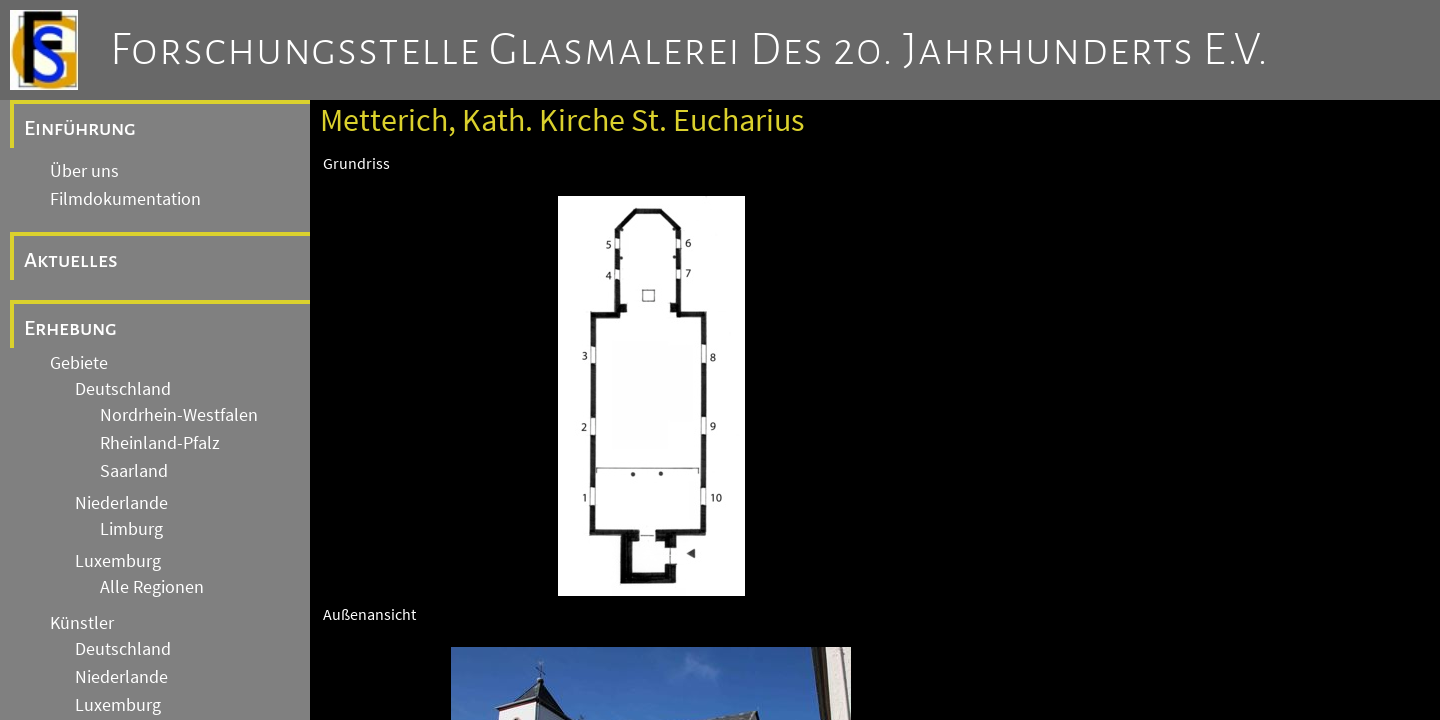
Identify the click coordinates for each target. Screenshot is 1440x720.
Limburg (131, 529)
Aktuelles (71, 260)
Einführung (80, 128)
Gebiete (79, 363)
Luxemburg (118, 561)
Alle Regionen (152, 587)
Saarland (134, 471)
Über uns (84, 171)
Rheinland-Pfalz (160, 443)
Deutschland (123, 389)
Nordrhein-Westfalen (179, 415)
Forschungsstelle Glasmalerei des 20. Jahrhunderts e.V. (689, 50)
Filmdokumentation (125, 199)
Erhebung (70, 328)
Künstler (82, 623)
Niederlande (121, 503)
